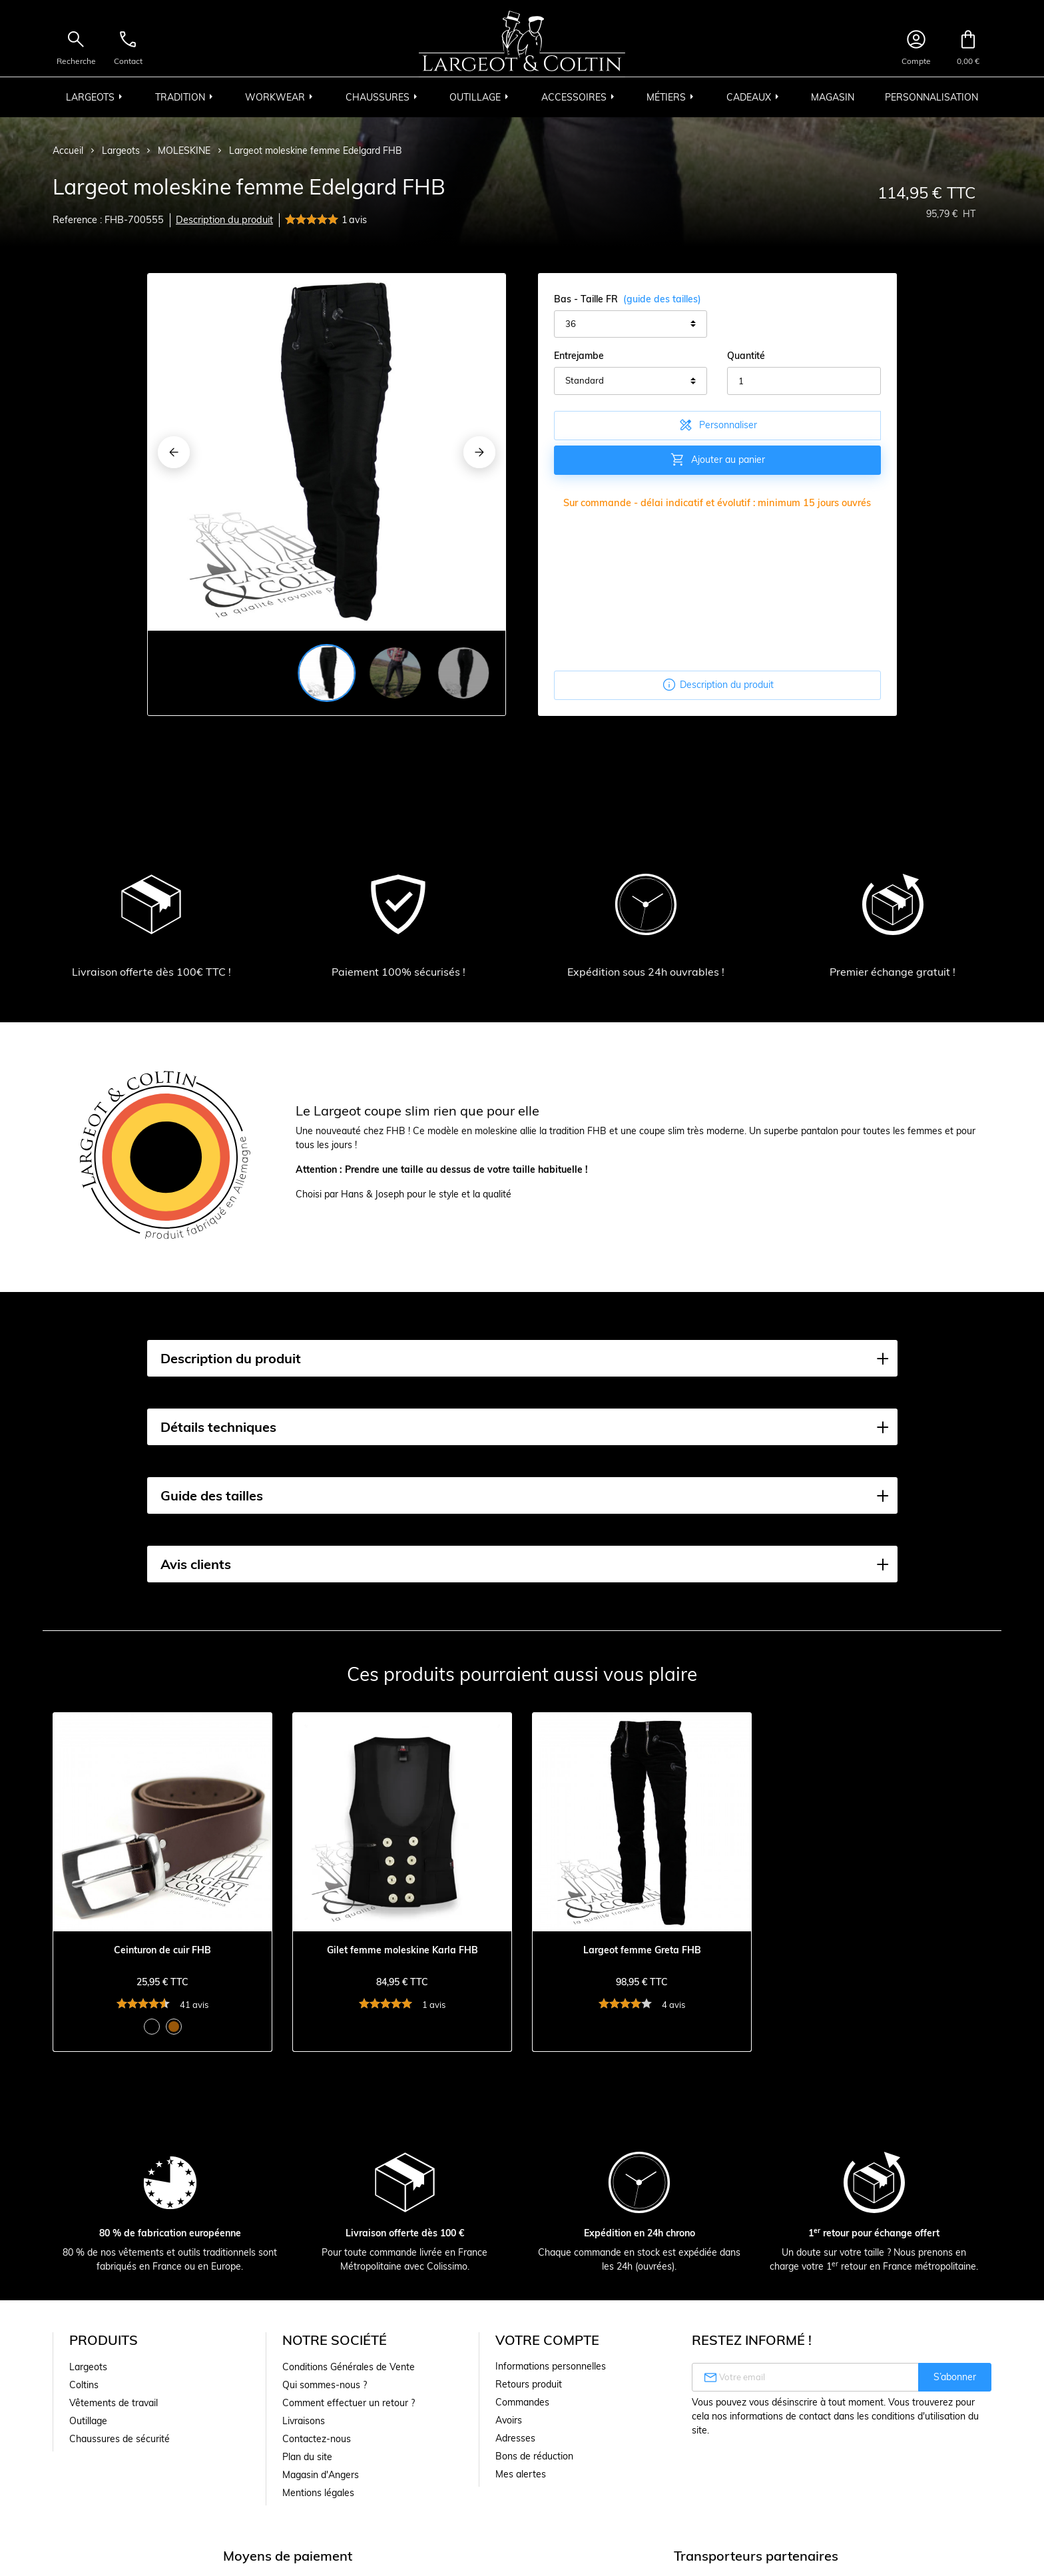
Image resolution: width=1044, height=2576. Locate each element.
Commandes (522, 2402)
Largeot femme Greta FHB (642, 1950)
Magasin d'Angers (320, 2475)
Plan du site (307, 2457)
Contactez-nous (316, 2439)
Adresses (515, 2438)
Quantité (746, 356)
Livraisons (303, 2421)
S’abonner (954, 2377)
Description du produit (224, 220)
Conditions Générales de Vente (348, 2367)
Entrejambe (579, 356)
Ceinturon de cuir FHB (162, 1950)
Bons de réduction (534, 2456)
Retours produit (528, 2384)
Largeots (88, 2367)
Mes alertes (520, 2474)
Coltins (84, 2385)
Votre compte (547, 2340)
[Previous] (174, 452)
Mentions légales (318, 2493)
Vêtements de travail (113, 2403)
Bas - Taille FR (627, 299)
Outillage (88, 2421)
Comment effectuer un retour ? (348, 2403)
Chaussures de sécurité (119, 2439)
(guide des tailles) (662, 299)
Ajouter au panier (717, 459)
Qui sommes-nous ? (324, 2385)
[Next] (479, 452)
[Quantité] (803, 381)
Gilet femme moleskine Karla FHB (402, 1950)
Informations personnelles (550, 2366)
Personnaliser (717, 425)
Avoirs (508, 2420)
